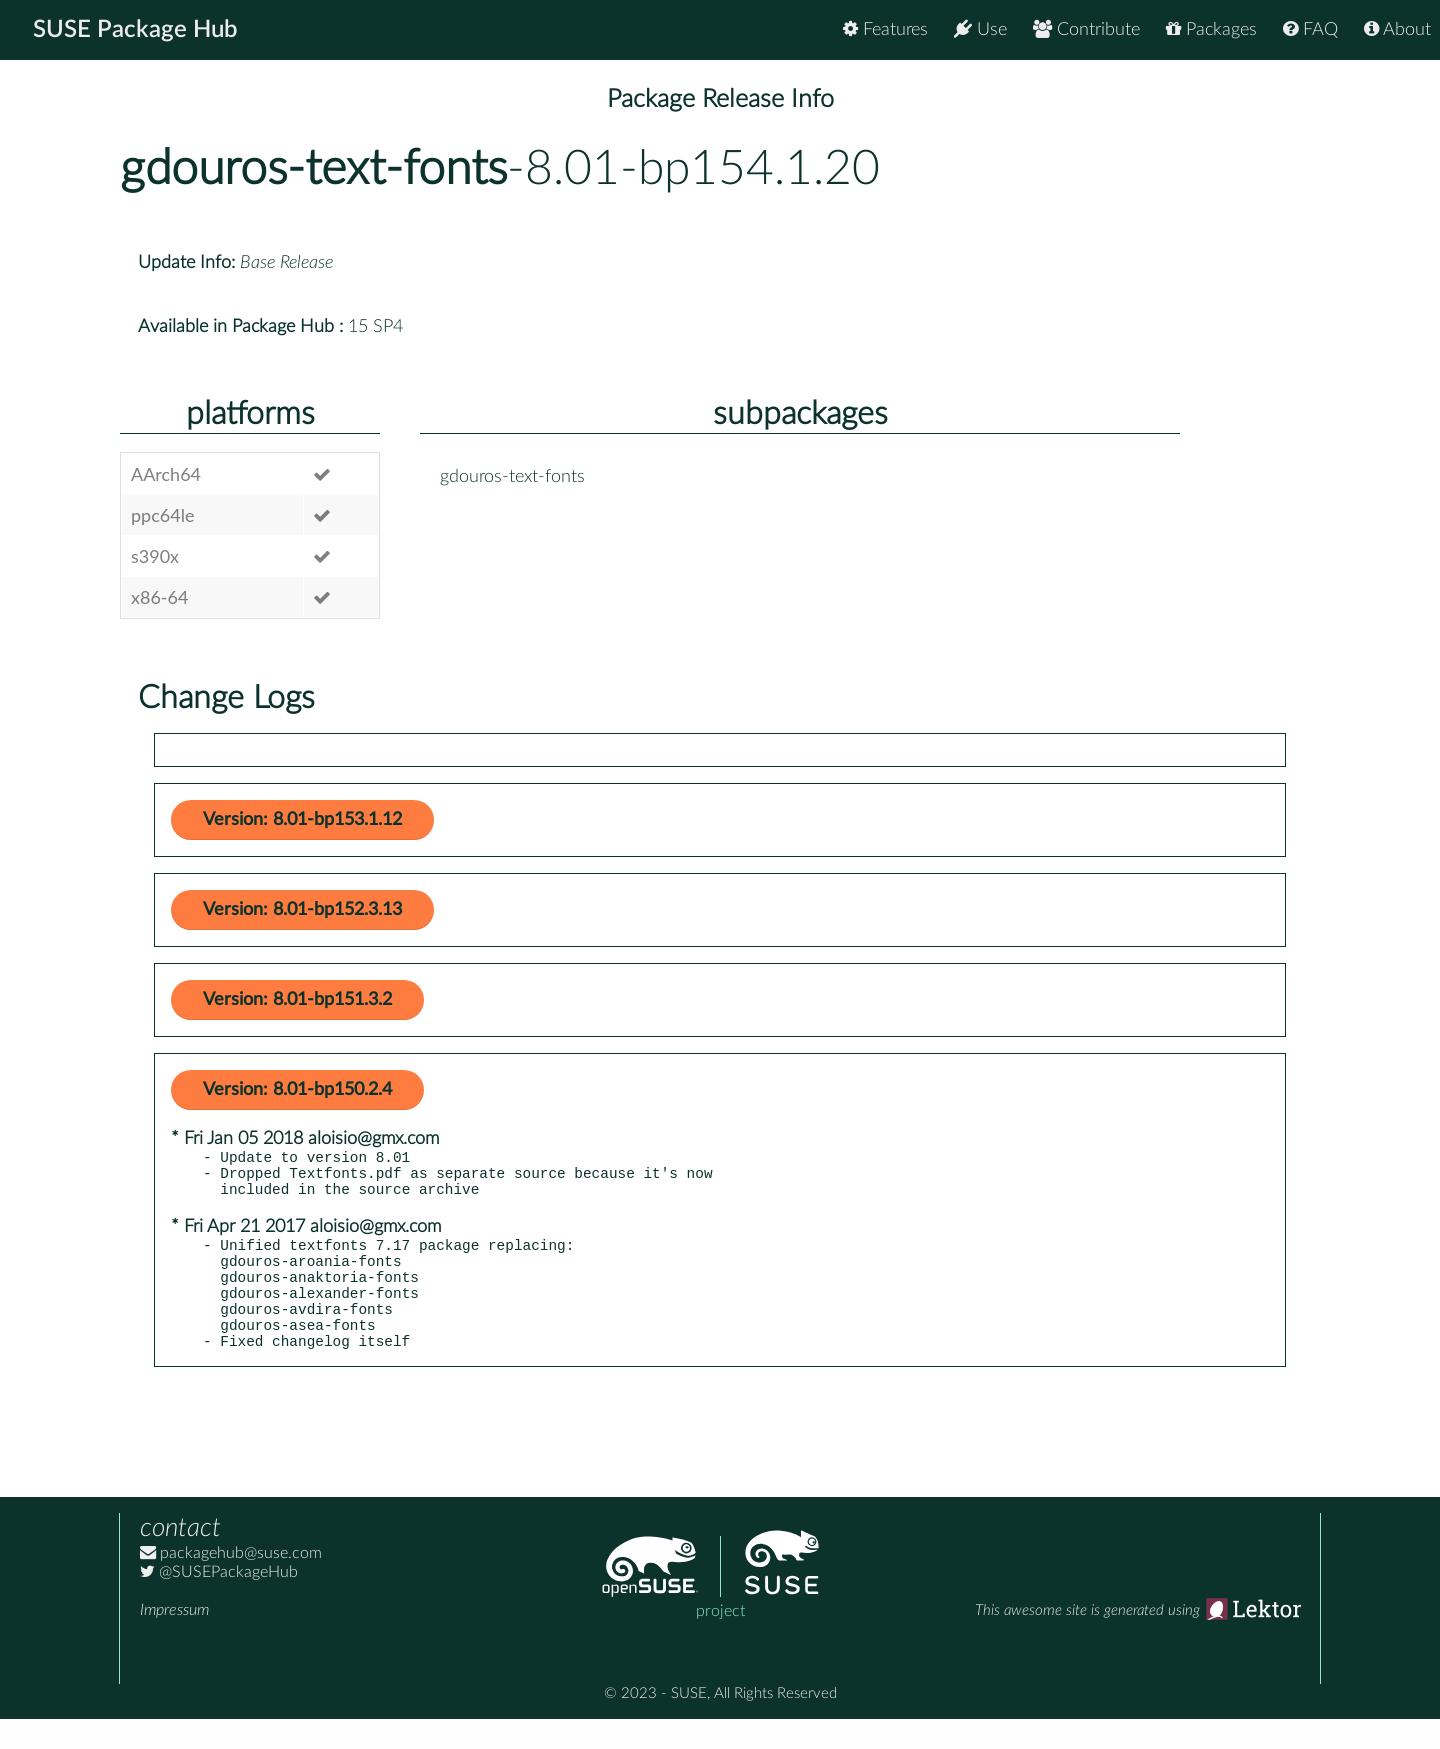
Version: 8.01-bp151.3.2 (297, 1000)
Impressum (174, 1640)
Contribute (1086, 29)
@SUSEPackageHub (219, 1602)
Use (980, 29)
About (1397, 29)
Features (885, 29)
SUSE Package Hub (135, 30)
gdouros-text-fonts (313, 169)
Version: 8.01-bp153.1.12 (302, 820)
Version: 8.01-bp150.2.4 (297, 1090)
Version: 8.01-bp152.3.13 (302, 910)
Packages (1211, 29)
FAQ (1310, 29)
